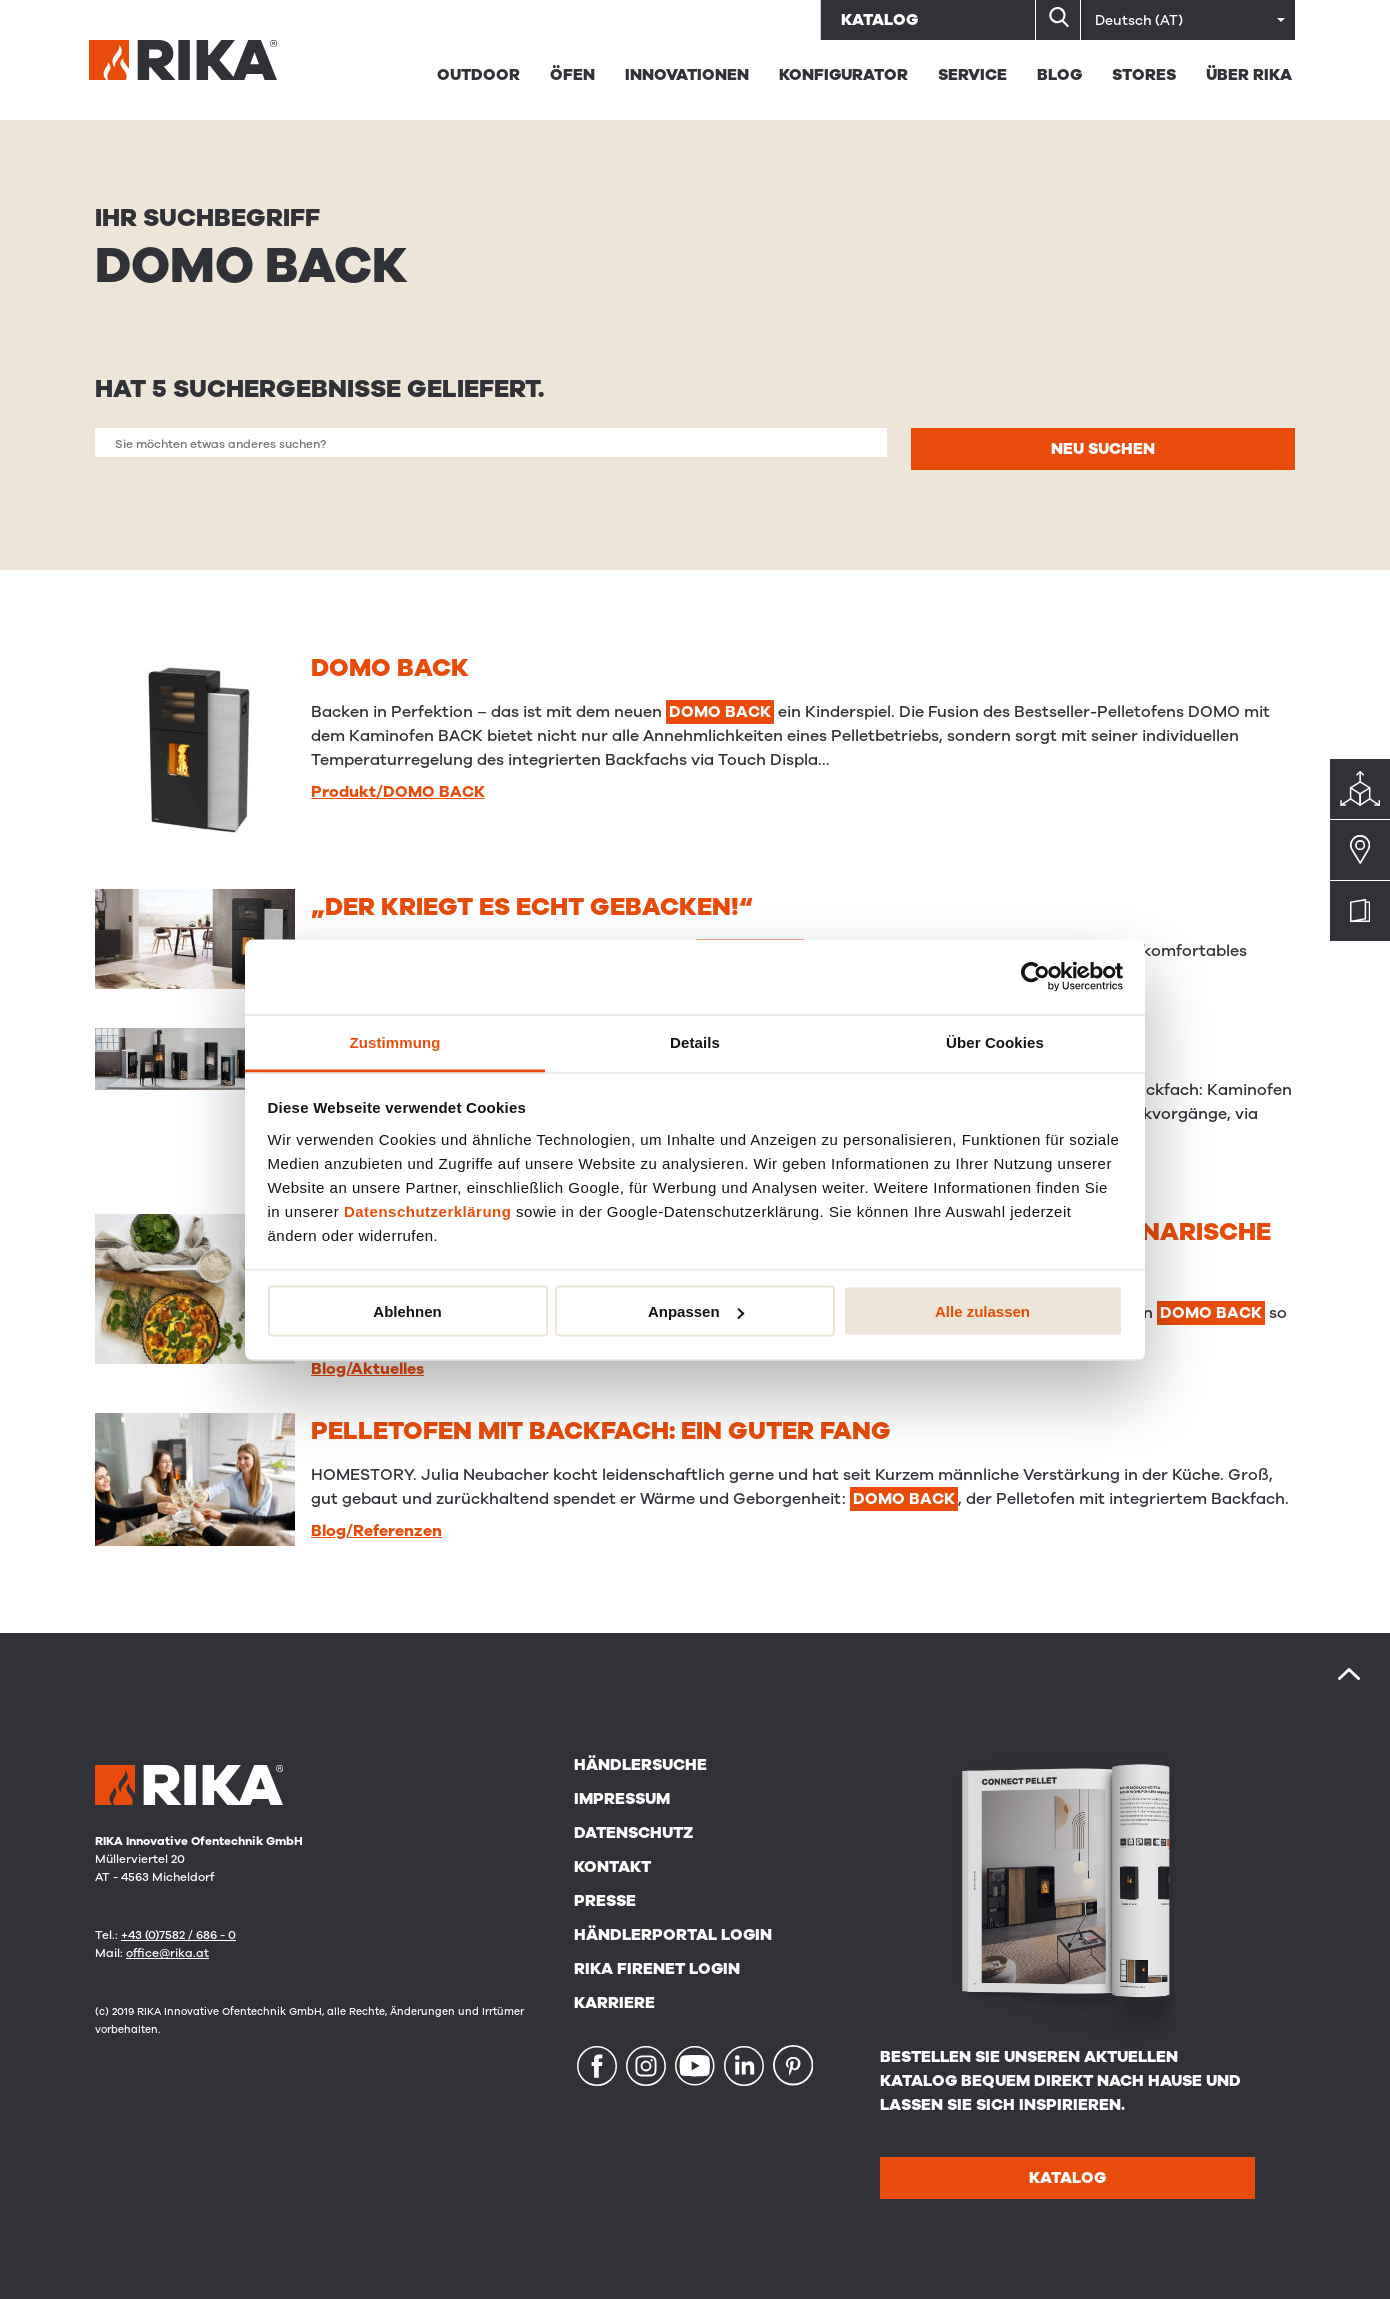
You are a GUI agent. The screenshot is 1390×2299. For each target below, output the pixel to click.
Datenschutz (633, 1833)
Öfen (572, 75)
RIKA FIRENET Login (657, 1969)
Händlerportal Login (673, 1935)
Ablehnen (407, 1311)
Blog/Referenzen (376, 1531)
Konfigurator (843, 75)
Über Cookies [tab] (995, 1041)
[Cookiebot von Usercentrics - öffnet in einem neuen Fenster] (1035, 977)
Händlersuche (640, 1765)
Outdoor (478, 75)
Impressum (622, 1799)
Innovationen (687, 75)
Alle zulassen (982, 1311)
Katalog (879, 20)
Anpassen (696, 1311)
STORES (1144, 75)
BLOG (1059, 75)
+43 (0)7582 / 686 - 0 (178, 1935)
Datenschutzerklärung (428, 1210)
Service (972, 75)
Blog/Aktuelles (367, 1369)
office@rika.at (167, 1953)
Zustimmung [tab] (395, 1041)
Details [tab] (695, 1041)
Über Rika (1249, 75)
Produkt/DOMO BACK (398, 792)
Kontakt (612, 1867)
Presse (605, 1901)
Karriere (614, 2003)
